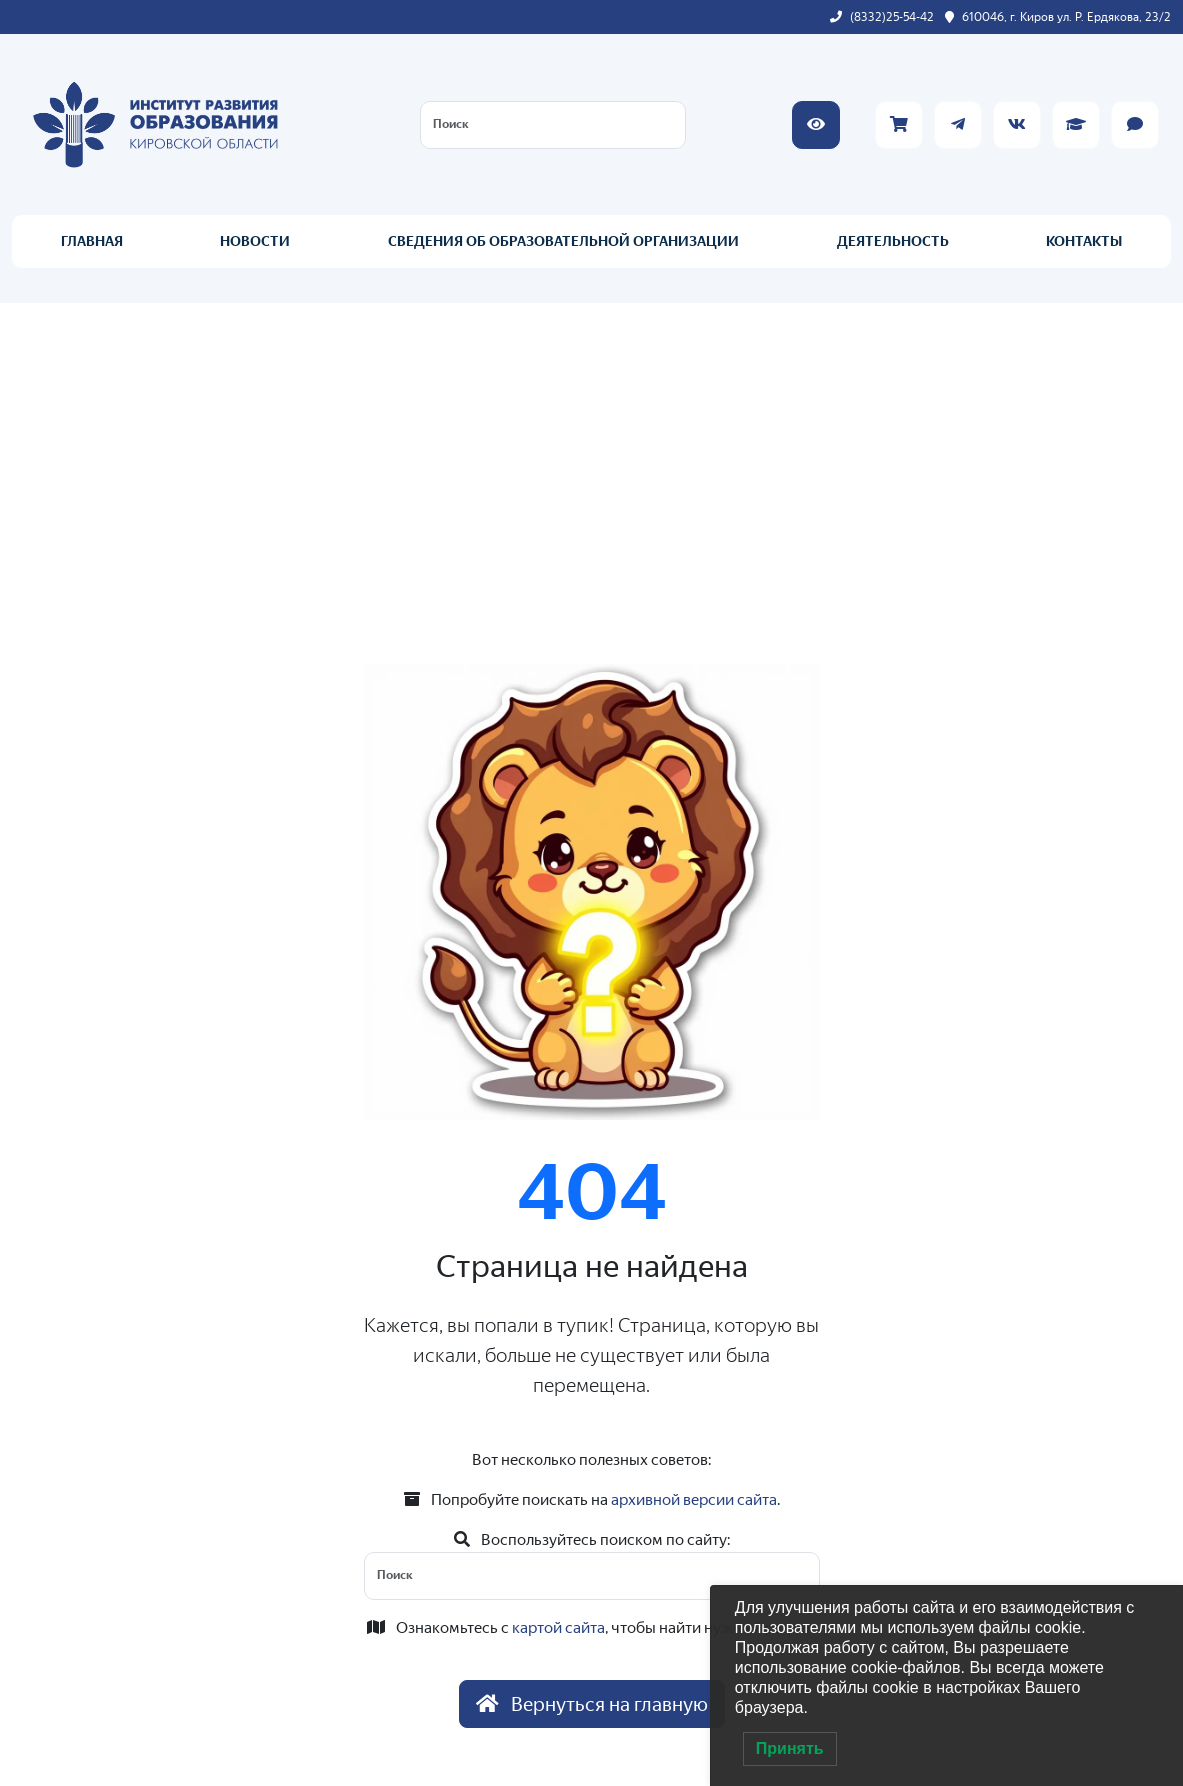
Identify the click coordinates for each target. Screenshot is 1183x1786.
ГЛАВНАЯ (92, 241)
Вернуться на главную (592, 1704)
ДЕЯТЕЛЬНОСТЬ (893, 241)
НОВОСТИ (255, 241)
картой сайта (558, 1627)
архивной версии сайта (694, 1499)
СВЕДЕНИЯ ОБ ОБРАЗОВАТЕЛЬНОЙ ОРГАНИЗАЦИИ (563, 241)
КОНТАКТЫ (1084, 241)
